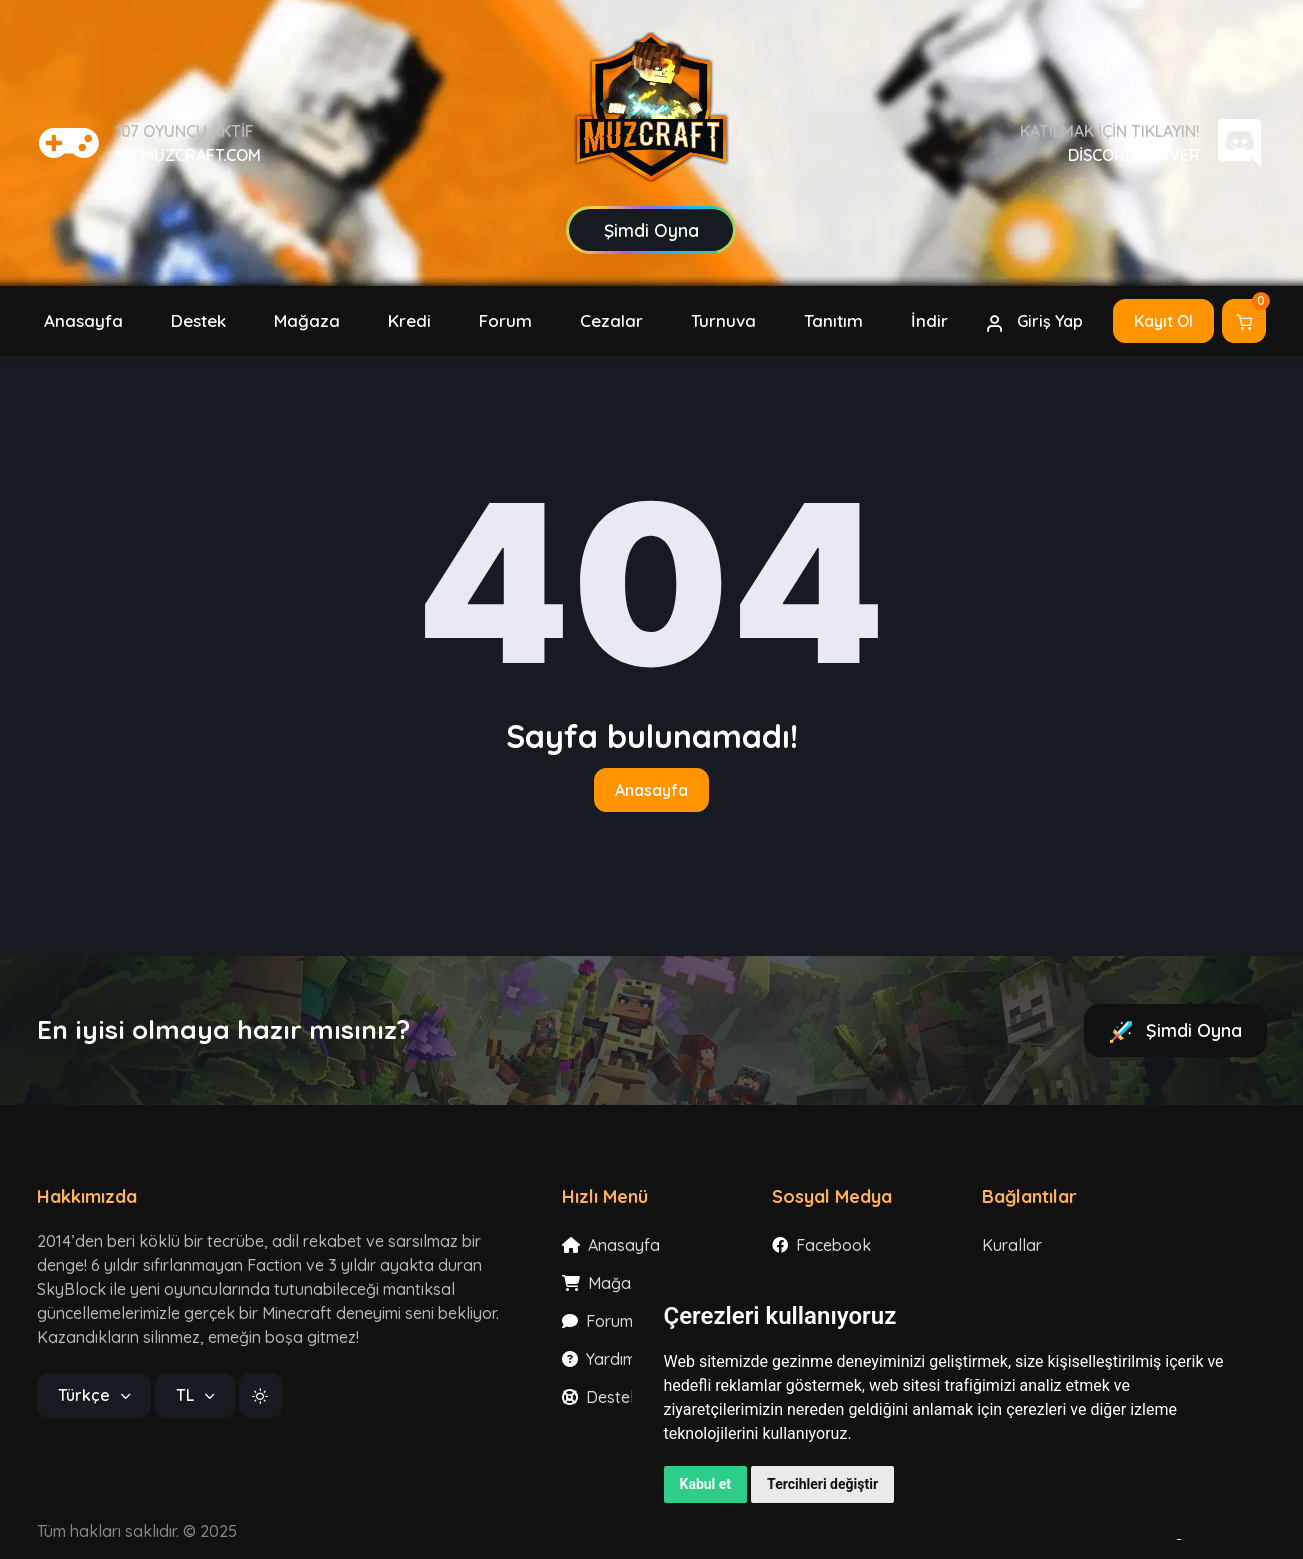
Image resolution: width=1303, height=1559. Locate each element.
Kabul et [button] (706, 1484)
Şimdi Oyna (1175, 1031)
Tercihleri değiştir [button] (822, 1484)
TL (187, 1395)
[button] (409, 321)
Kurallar (1012, 1245)
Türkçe (86, 1395)
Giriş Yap (1034, 322)
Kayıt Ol (1163, 321)
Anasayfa (651, 790)
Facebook (821, 1245)
